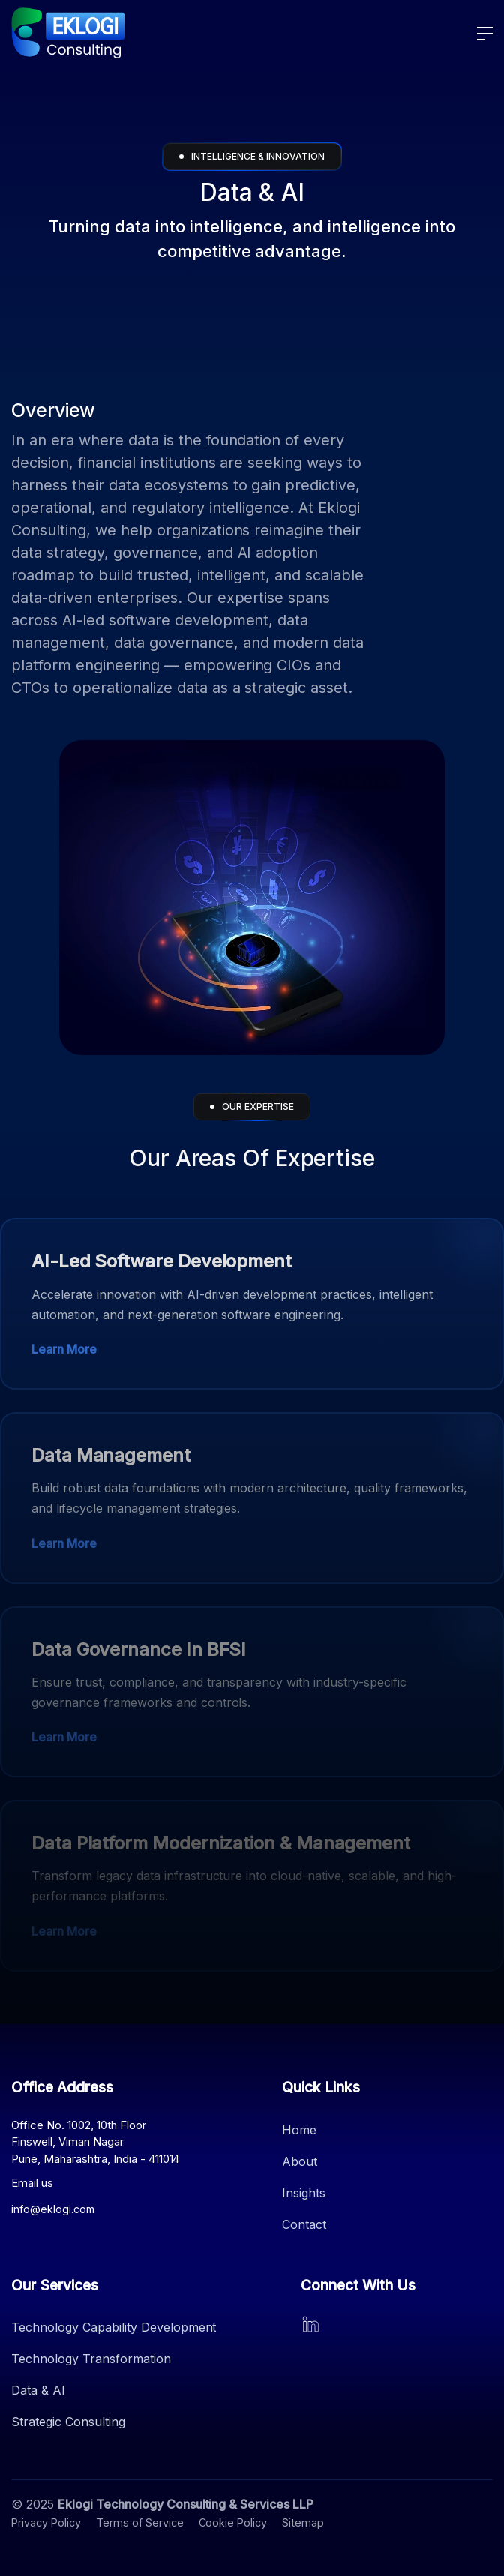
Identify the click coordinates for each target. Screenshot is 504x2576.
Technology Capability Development (113, 2327)
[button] (479, 34)
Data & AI (38, 2390)
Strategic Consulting (68, 2421)
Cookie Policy (233, 2522)
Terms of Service (140, 2522)
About (299, 2161)
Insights (304, 2192)
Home (299, 2129)
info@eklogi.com (52, 2209)
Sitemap (303, 2522)
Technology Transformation (91, 2358)
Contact (304, 2224)
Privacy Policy (46, 2522)
